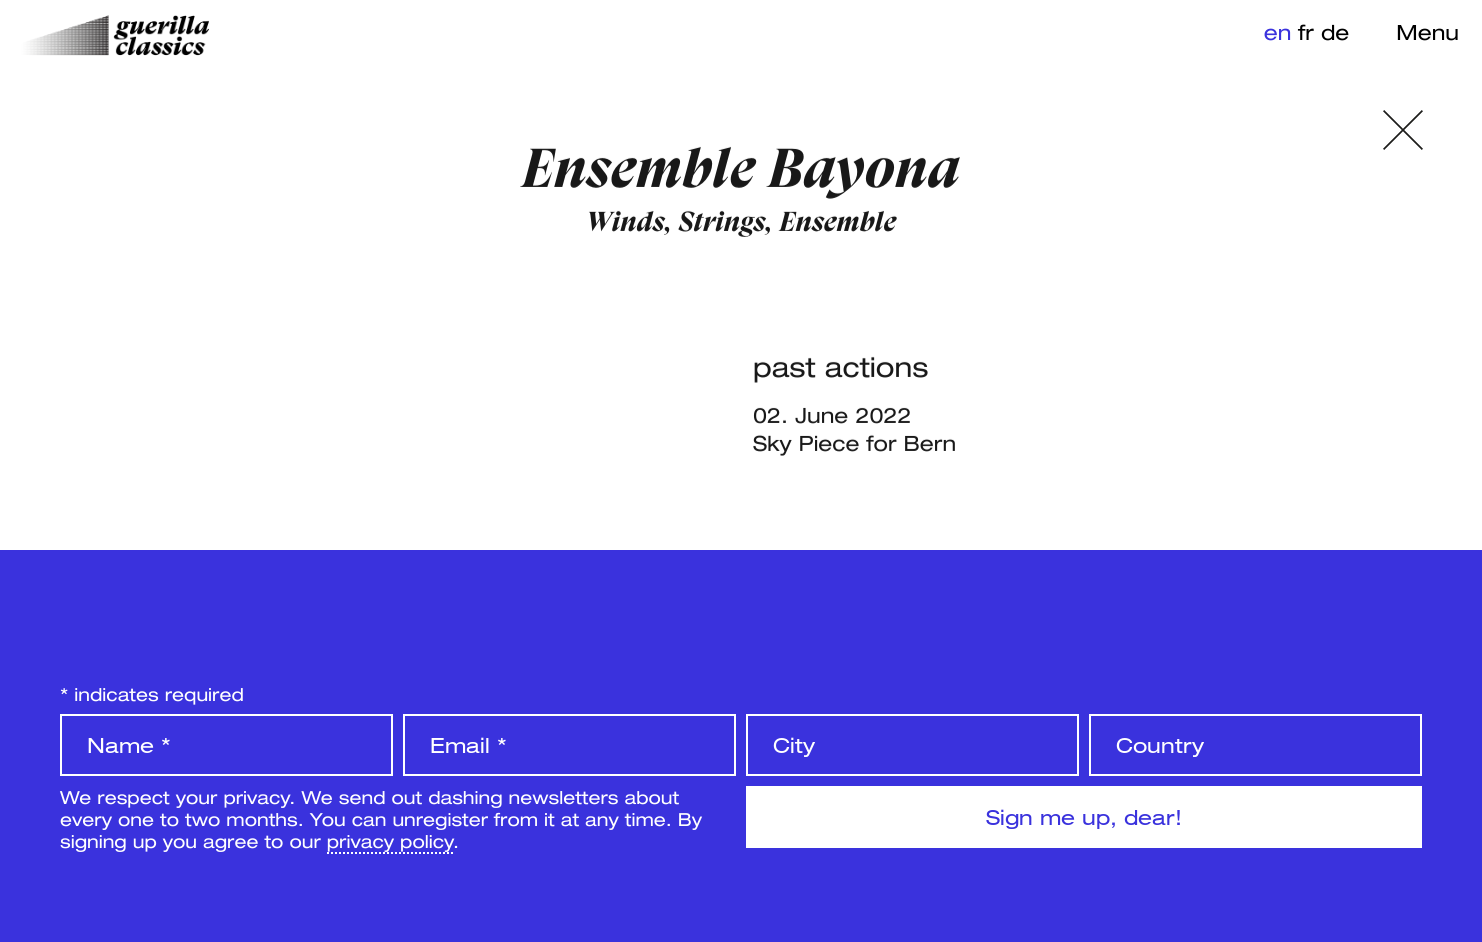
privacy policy (390, 841)
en (1278, 32)
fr (1306, 32)
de (1335, 32)
